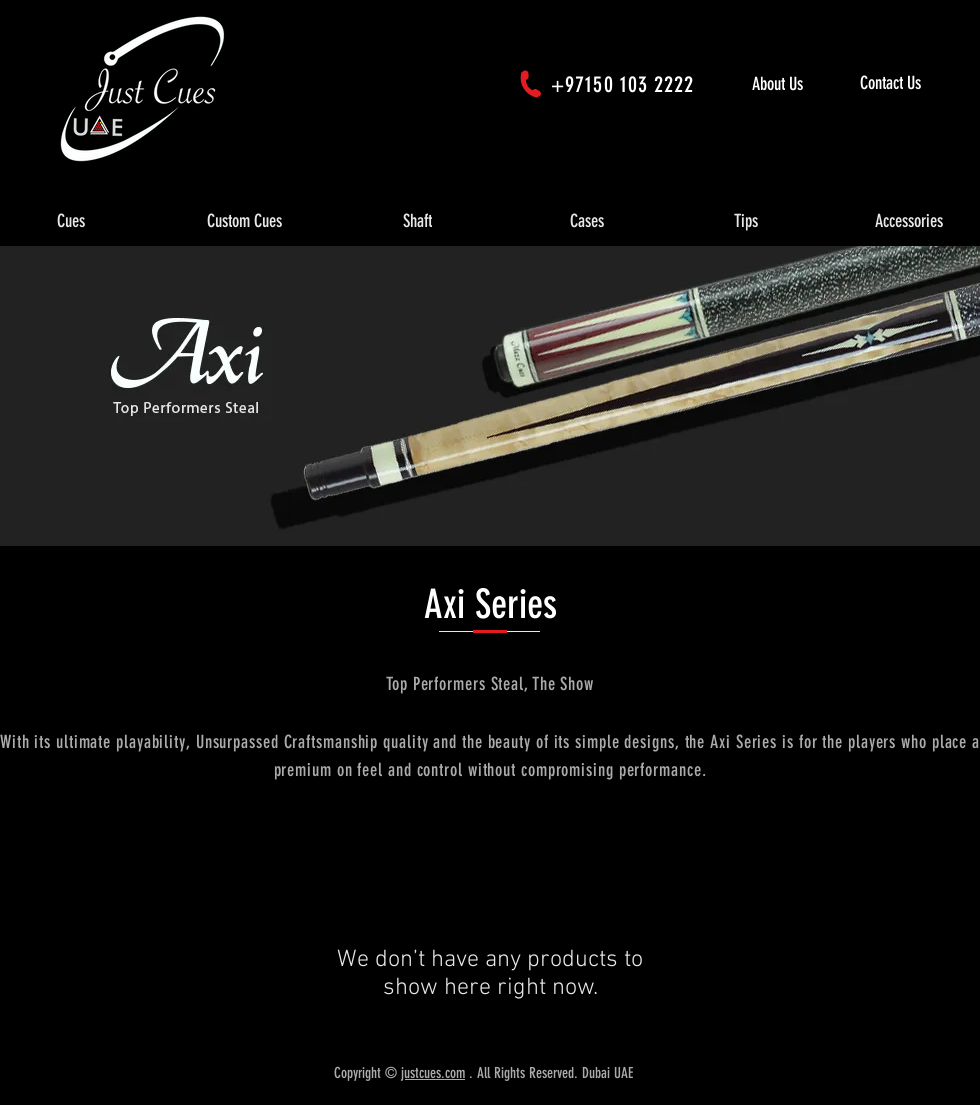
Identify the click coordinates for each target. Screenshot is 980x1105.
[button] (71, 222)
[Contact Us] (916, 84)
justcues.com (433, 1073)
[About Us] (798, 84)
